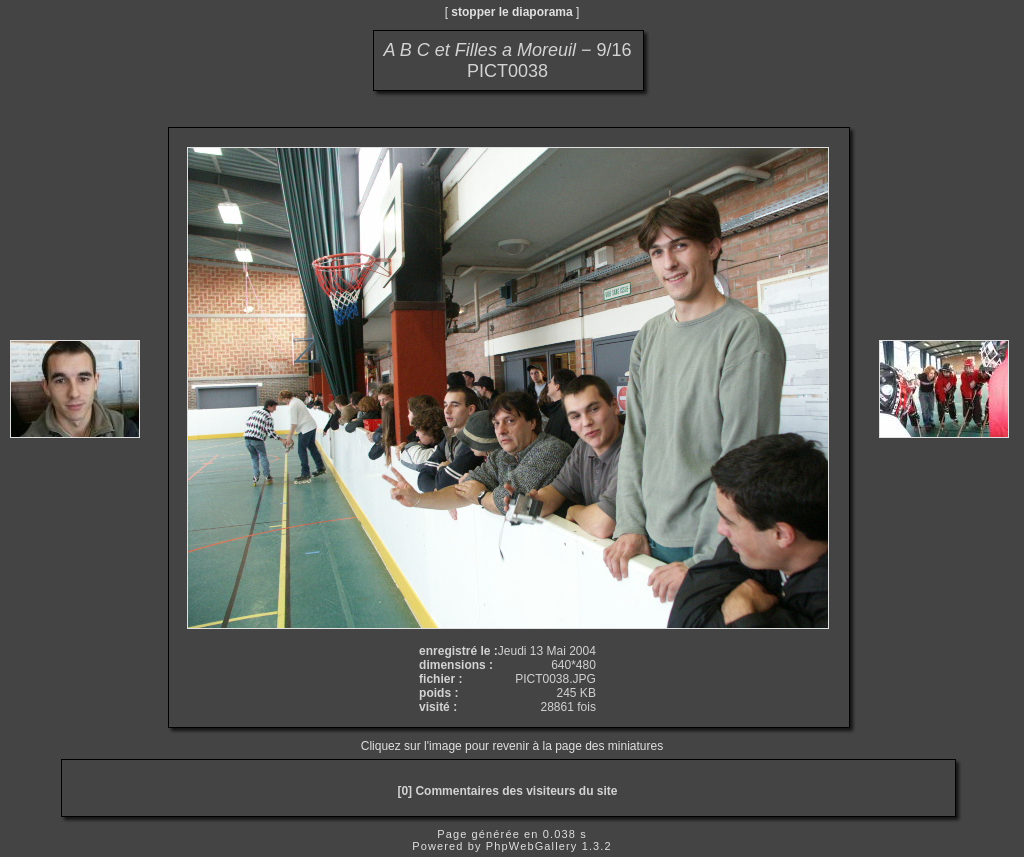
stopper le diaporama (511, 12)
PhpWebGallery (532, 846)
